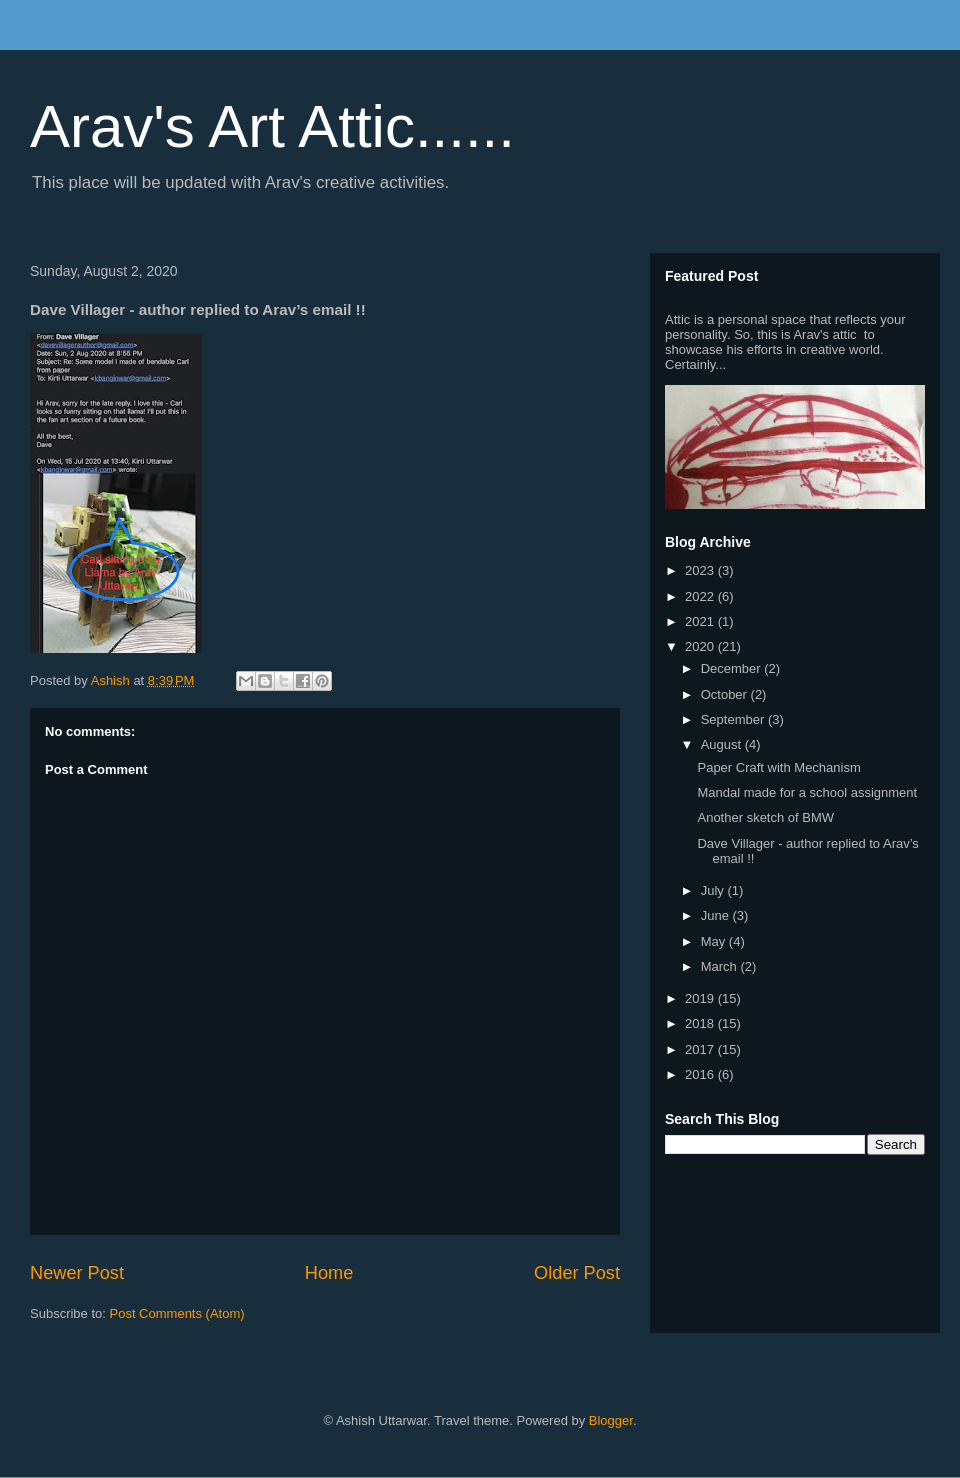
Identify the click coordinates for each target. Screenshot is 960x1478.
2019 (701, 998)
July (714, 890)
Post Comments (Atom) (177, 1313)
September (734, 719)
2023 (701, 570)
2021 (701, 621)
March (721, 966)
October (726, 694)
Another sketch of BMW (765, 817)
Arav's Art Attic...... (272, 126)
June (717, 915)
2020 (701, 646)
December (733, 668)
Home (329, 1273)
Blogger (611, 1420)
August (723, 744)
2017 (701, 1049)
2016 (701, 1074)
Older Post (577, 1273)
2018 (701, 1023)
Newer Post (77, 1273)
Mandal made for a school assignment (807, 792)
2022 (701, 596)
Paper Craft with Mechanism (778, 767)
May (715, 941)
